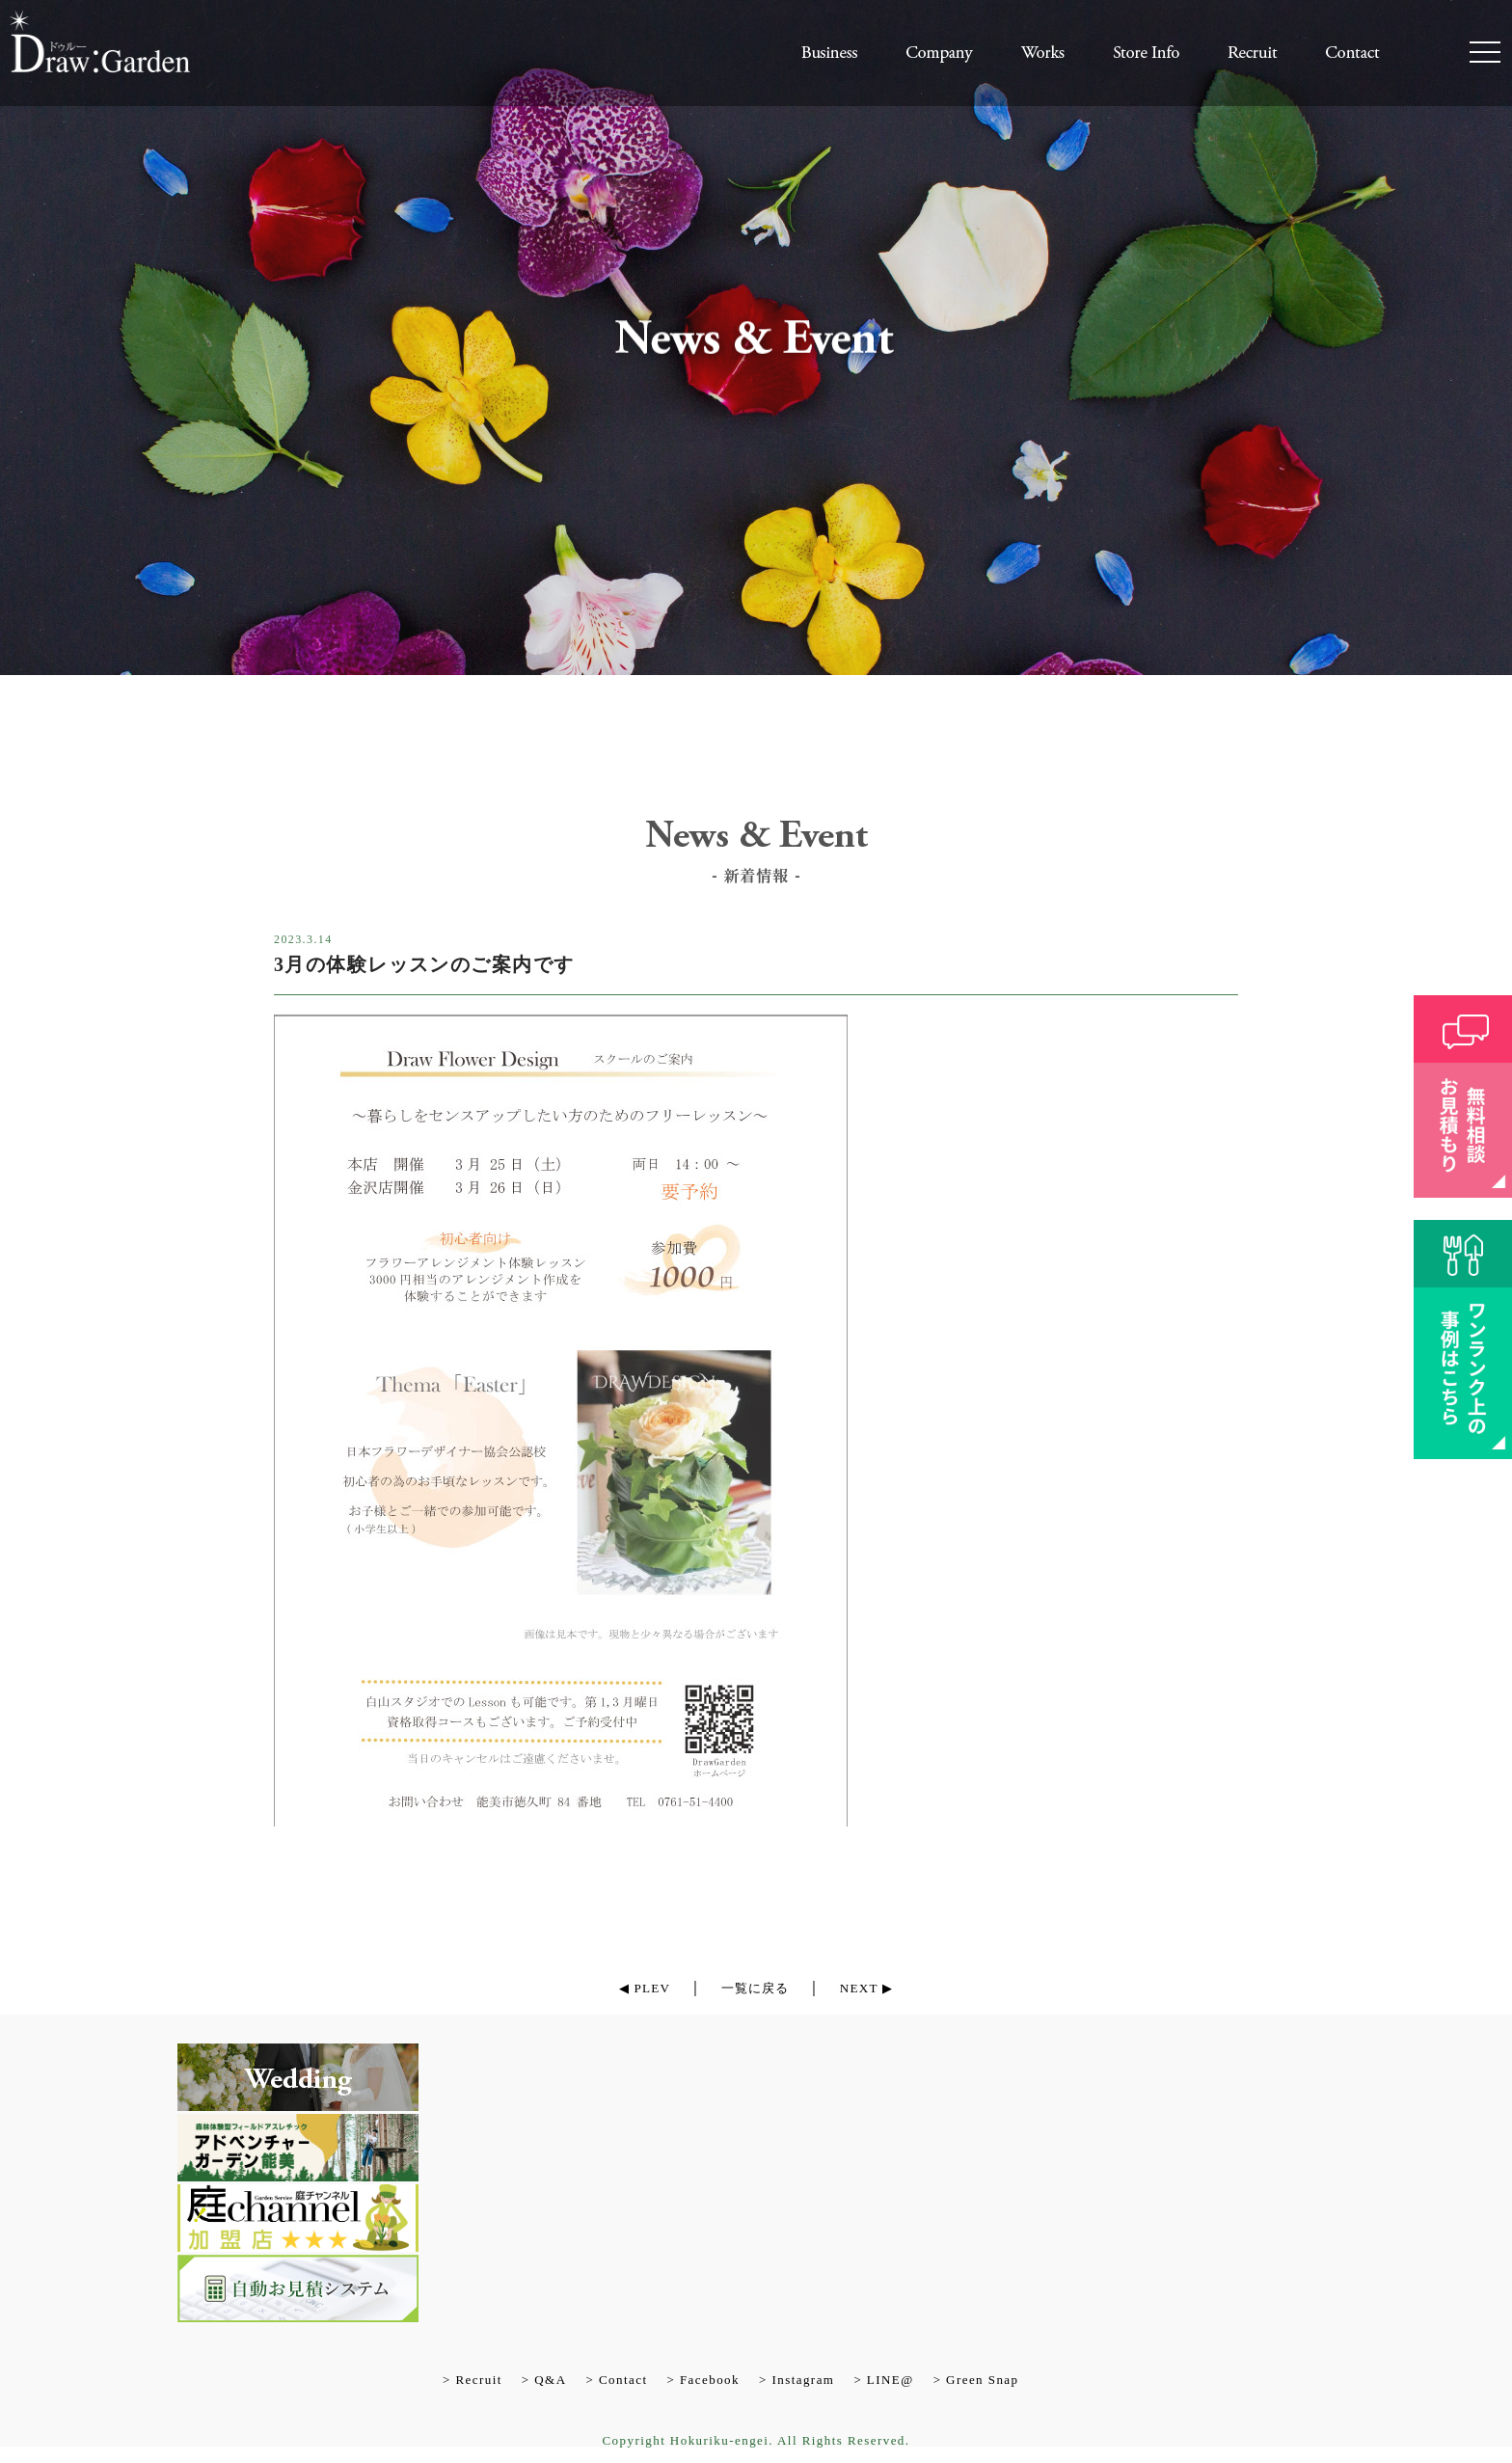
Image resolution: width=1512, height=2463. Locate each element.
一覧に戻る (754, 1988)
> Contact (616, 2380)
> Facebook (703, 2380)
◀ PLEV (631, 1988)
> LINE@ (883, 2380)
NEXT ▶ (880, 1988)
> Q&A (544, 2380)
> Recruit (472, 2380)
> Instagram (796, 2380)
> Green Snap (976, 2380)
